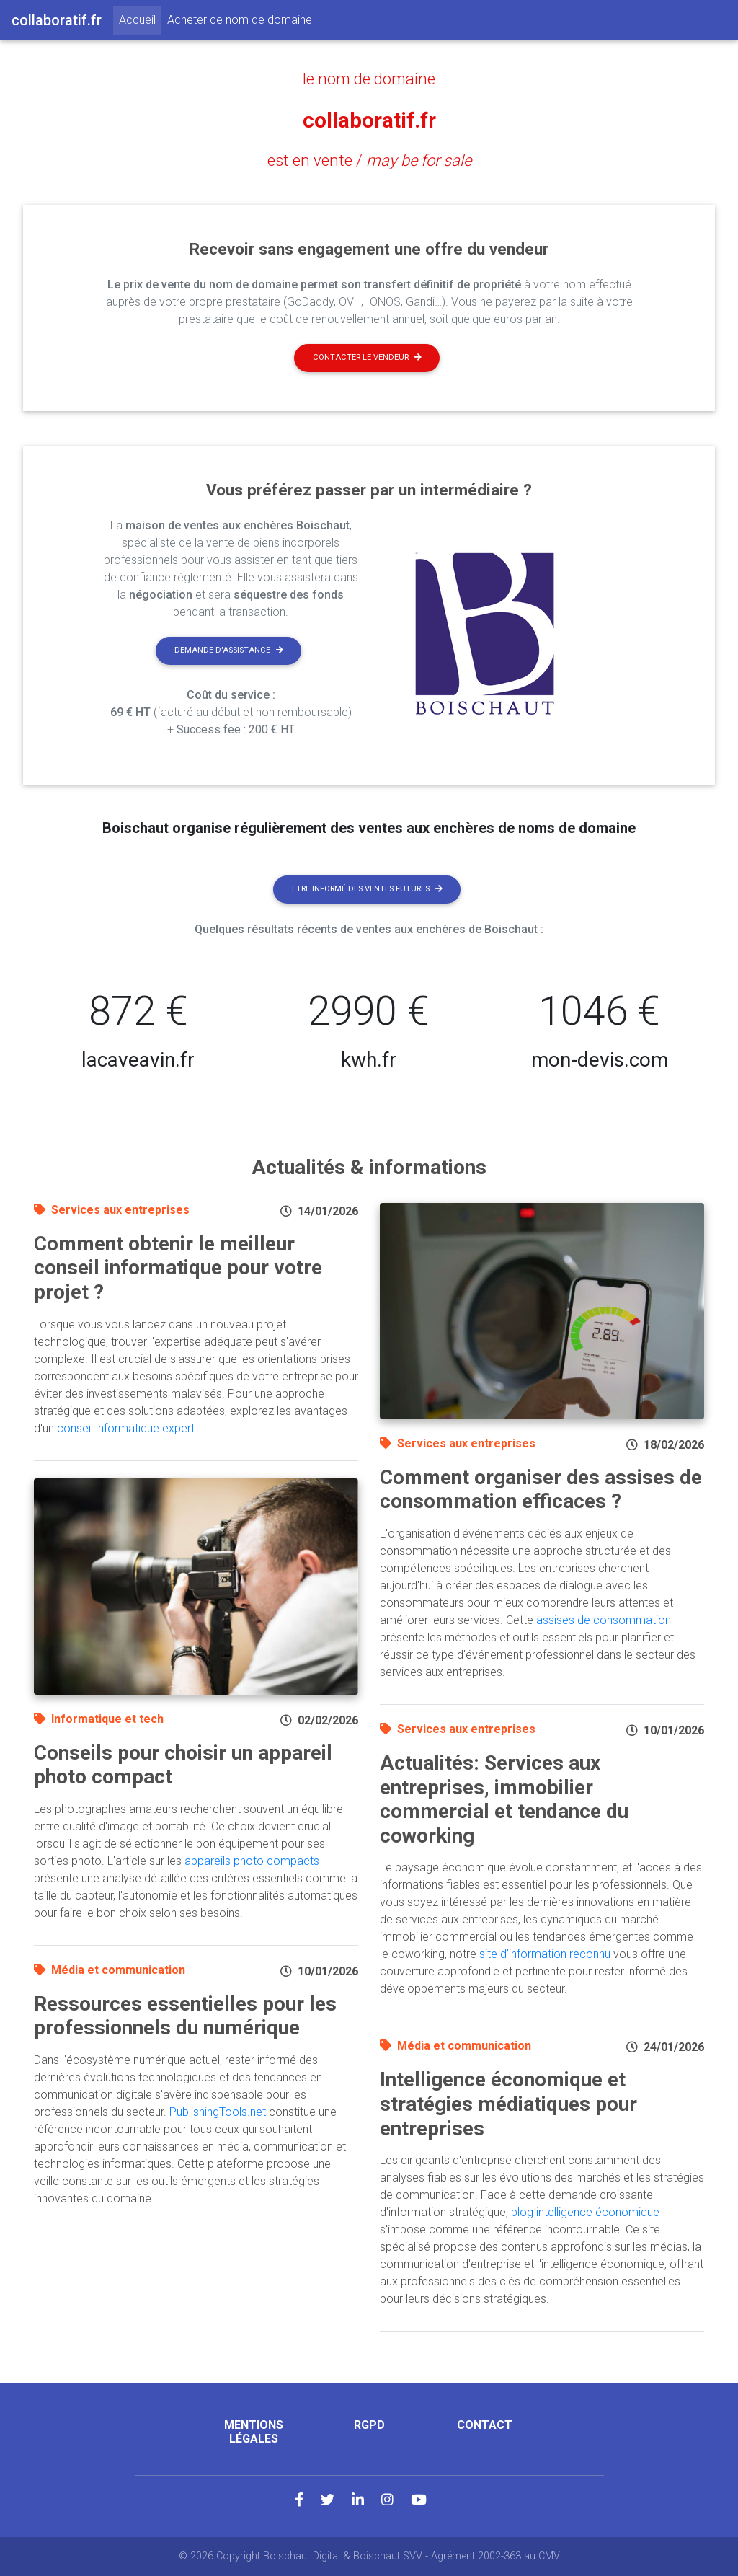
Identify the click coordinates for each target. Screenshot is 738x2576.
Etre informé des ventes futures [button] (367, 889)
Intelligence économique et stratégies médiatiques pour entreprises (508, 2104)
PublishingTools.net (217, 2112)
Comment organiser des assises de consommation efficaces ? (541, 1489)
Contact (484, 2425)
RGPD (369, 2425)
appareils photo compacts (251, 1861)
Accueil (140, 19)
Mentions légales (253, 2431)
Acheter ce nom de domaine (239, 20)
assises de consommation (603, 1620)
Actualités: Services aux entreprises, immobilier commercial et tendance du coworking (504, 1799)
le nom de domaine (369, 78)
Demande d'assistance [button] (228, 650)
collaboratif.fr (369, 119)
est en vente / (369, 160)
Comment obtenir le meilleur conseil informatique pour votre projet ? (178, 1268)
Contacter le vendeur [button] (367, 357)
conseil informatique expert (126, 1428)
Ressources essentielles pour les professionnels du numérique (185, 2016)
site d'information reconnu (544, 1954)
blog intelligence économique (585, 2212)
